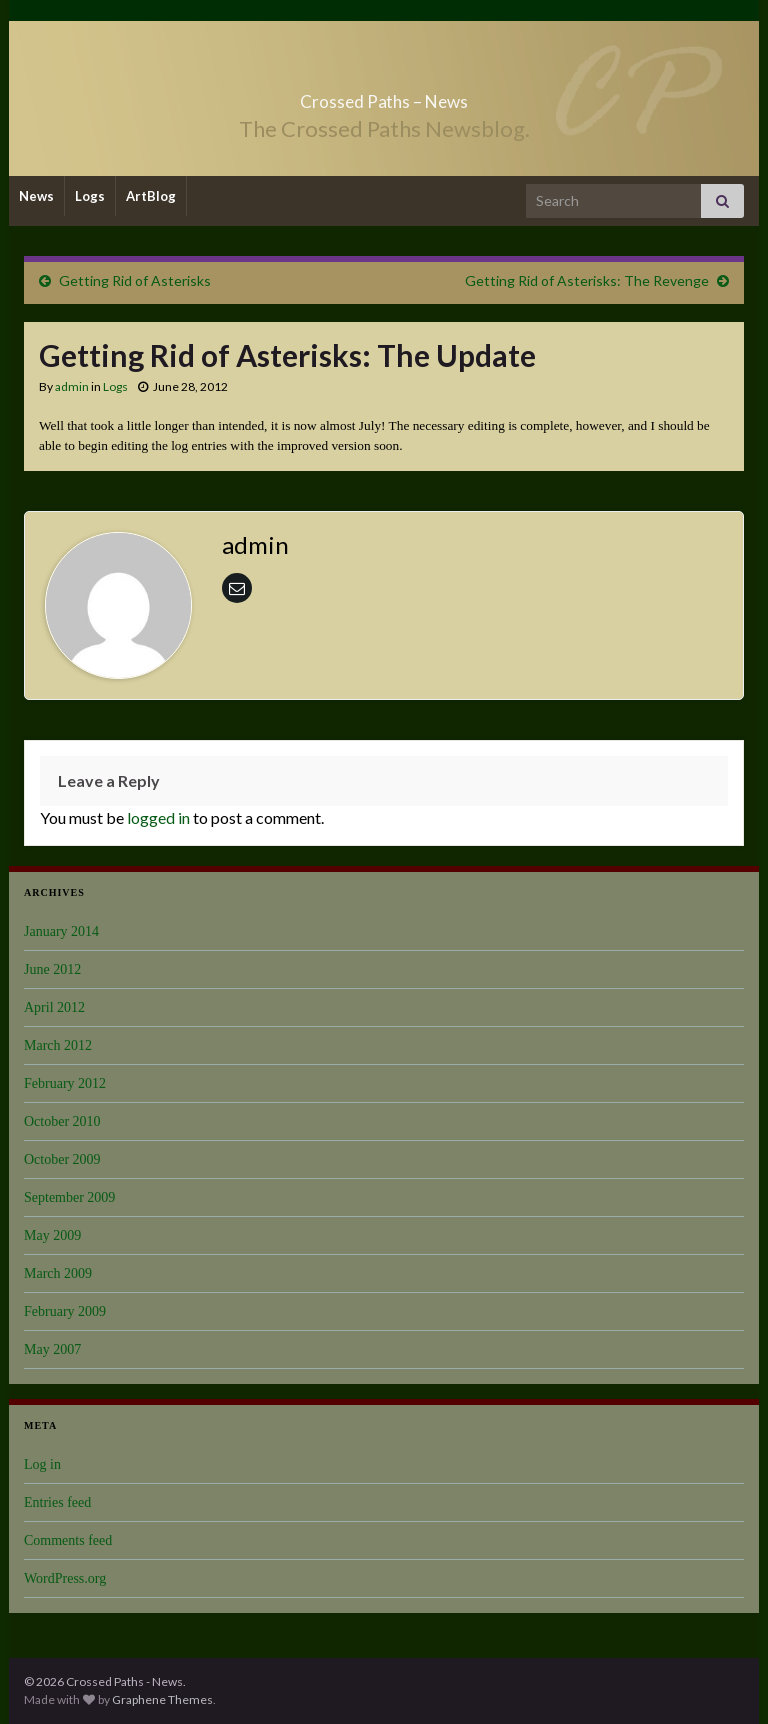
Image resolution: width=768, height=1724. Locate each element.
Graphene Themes (162, 1699)
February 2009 (65, 1311)
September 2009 (69, 1197)
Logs (90, 196)
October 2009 (62, 1159)
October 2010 (62, 1121)
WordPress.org (65, 1578)
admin (72, 386)
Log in (42, 1464)
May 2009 (52, 1235)
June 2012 (52, 969)
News (36, 196)
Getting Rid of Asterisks (135, 280)
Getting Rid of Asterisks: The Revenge (587, 280)
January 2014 (61, 931)
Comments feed (68, 1540)
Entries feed (57, 1502)
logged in (158, 817)
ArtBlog (151, 196)
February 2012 (65, 1083)
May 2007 (52, 1349)
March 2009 (58, 1273)
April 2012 (54, 1007)
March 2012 (58, 1045)
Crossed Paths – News (384, 95)
